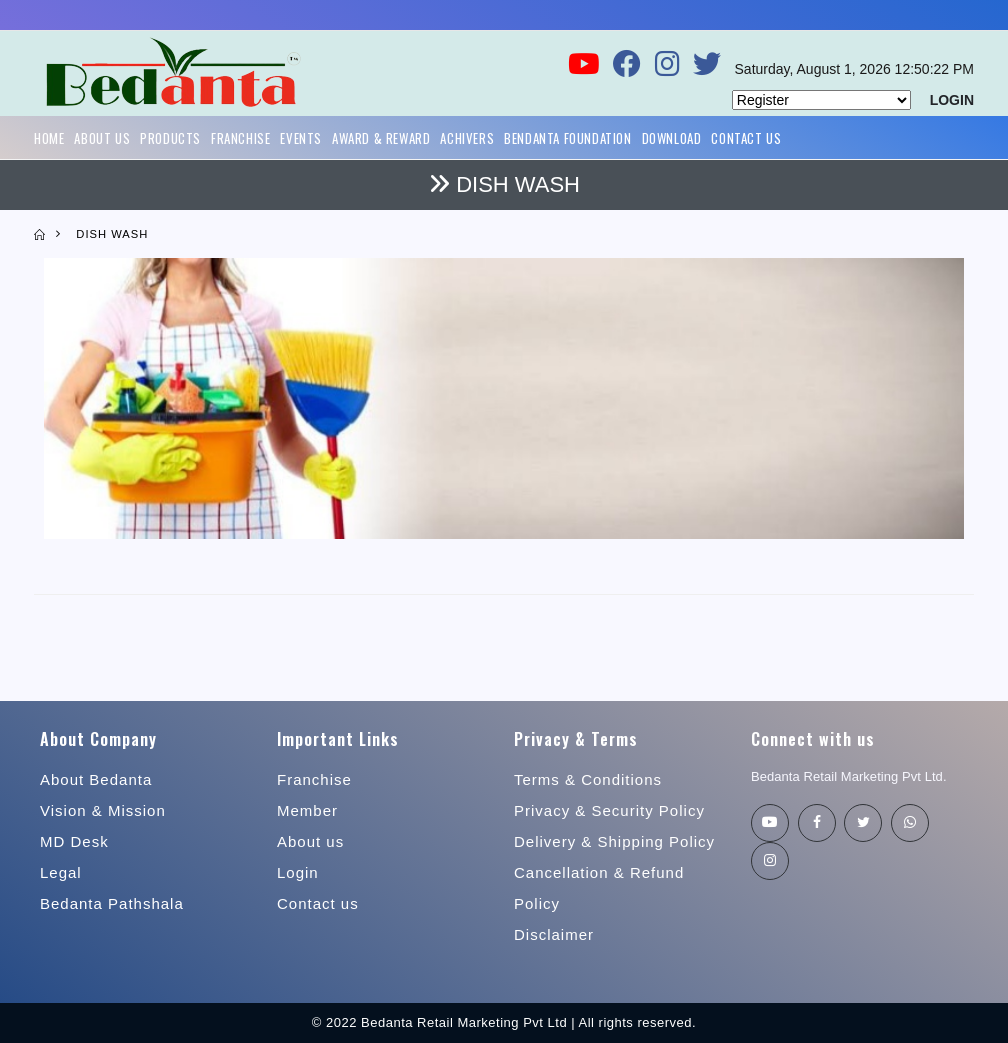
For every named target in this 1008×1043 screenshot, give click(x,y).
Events (301, 138)
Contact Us (746, 138)
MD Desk (74, 841)
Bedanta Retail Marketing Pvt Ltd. (849, 776)
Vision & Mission (103, 810)
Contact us (318, 903)
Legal (61, 872)
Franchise (240, 138)
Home (49, 138)
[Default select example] (821, 100)
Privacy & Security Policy (609, 810)
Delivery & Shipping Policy (614, 841)
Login (298, 872)
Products (170, 138)
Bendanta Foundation (567, 138)
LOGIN (952, 100)
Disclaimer (554, 934)
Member (307, 810)
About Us (102, 138)
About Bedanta (96, 779)
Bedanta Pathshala (112, 903)
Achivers (467, 138)
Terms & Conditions (588, 779)
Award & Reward (381, 138)
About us (310, 841)
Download (672, 138)
